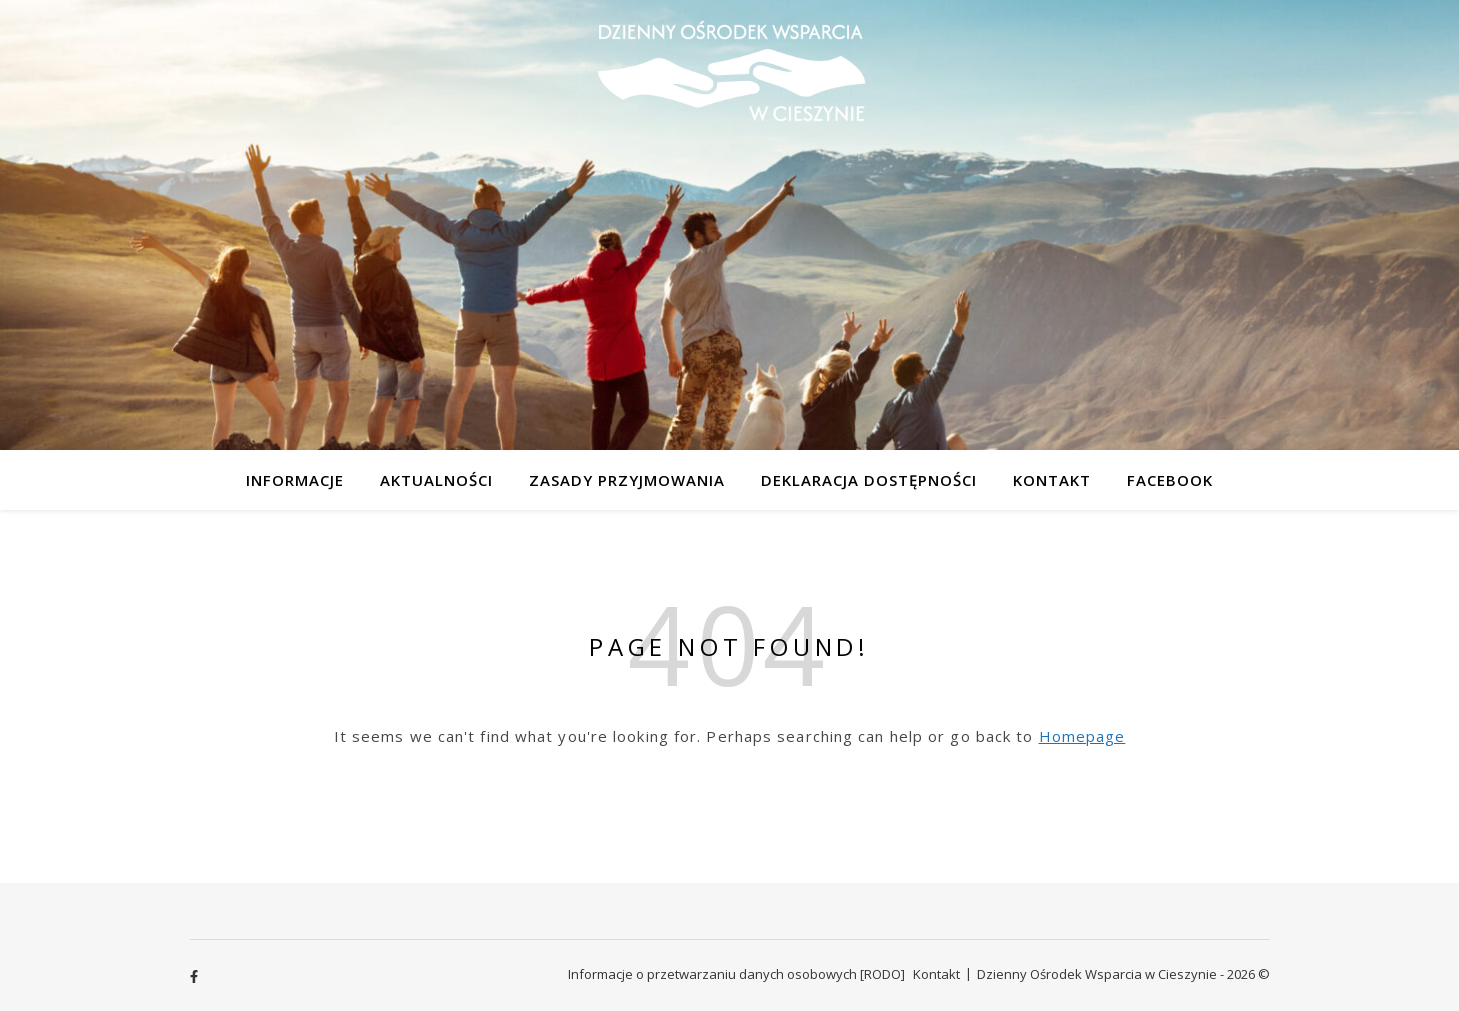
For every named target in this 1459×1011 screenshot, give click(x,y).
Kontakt (1052, 480)
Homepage (1082, 736)
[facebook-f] (194, 976)
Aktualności (436, 480)
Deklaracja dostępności (869, 480)
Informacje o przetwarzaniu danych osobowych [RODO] (736, 974)
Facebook (1170, 480)
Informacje (295, 480)
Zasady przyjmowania (627, 480)
